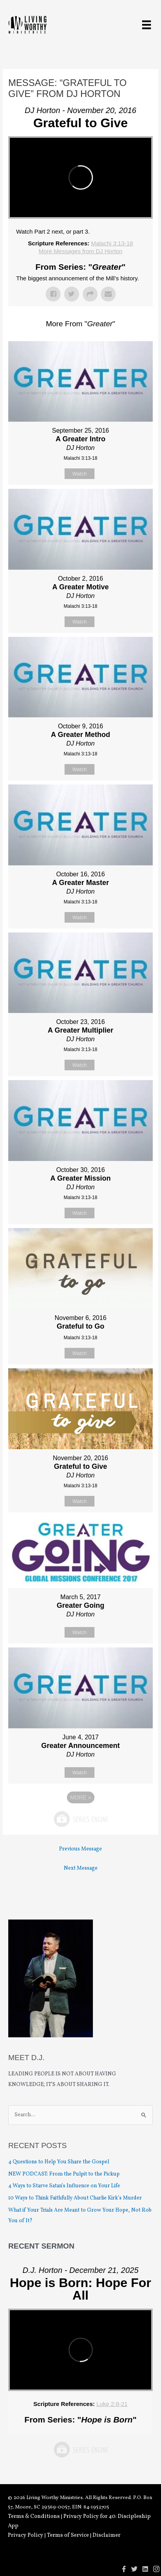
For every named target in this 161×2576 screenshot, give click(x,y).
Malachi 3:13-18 (112, 243)
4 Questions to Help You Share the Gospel (59, 2162)
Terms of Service (68, 2535)
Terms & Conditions (34, 2516)
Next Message (81, 1868)
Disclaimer (106, 2535)
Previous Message (80, 1849)
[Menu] (146, 25)
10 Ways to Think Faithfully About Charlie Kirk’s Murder (75, 2198)
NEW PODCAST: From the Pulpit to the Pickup (64, 2174)
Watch (79, 474)
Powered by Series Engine (81, 1819)
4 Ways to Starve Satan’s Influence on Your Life (64, 2186)
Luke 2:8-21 (112, 2403)
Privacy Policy (25, 2535)
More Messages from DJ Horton (80, 251)
